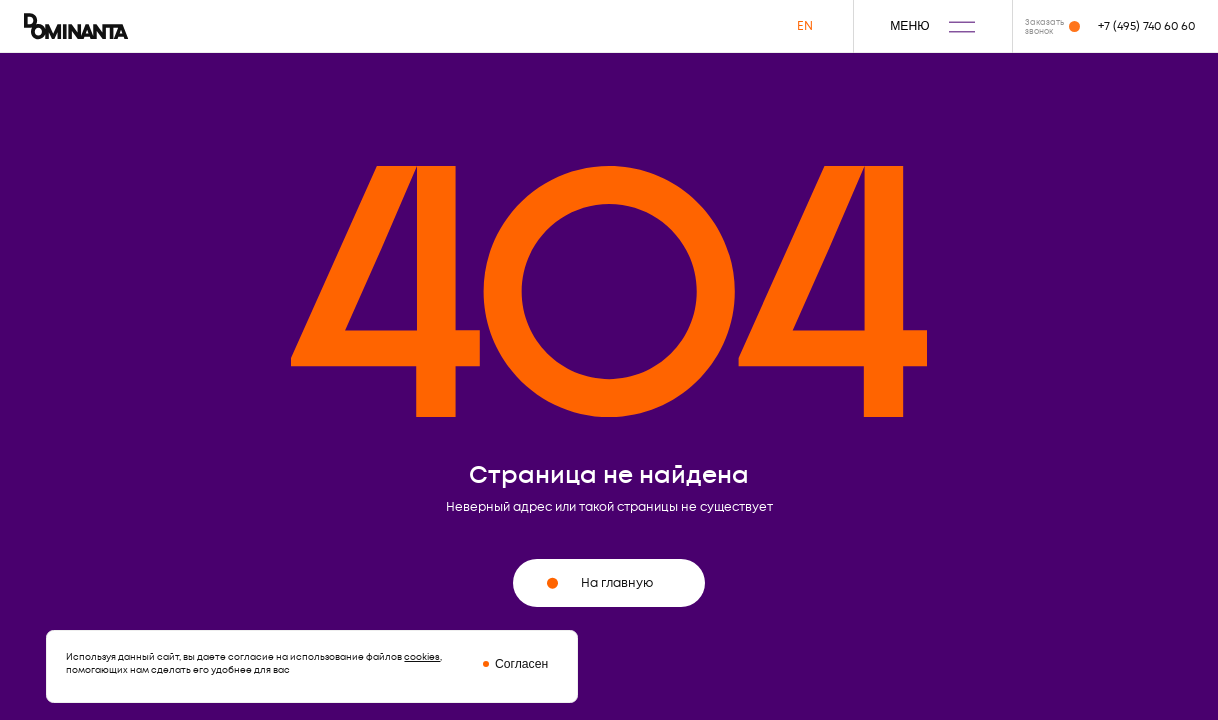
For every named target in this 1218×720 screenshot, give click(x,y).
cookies (422, 657)
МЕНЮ (932, 26)
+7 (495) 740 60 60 (1146, 26)
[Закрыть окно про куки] (503, 664)
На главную (600, 583)
